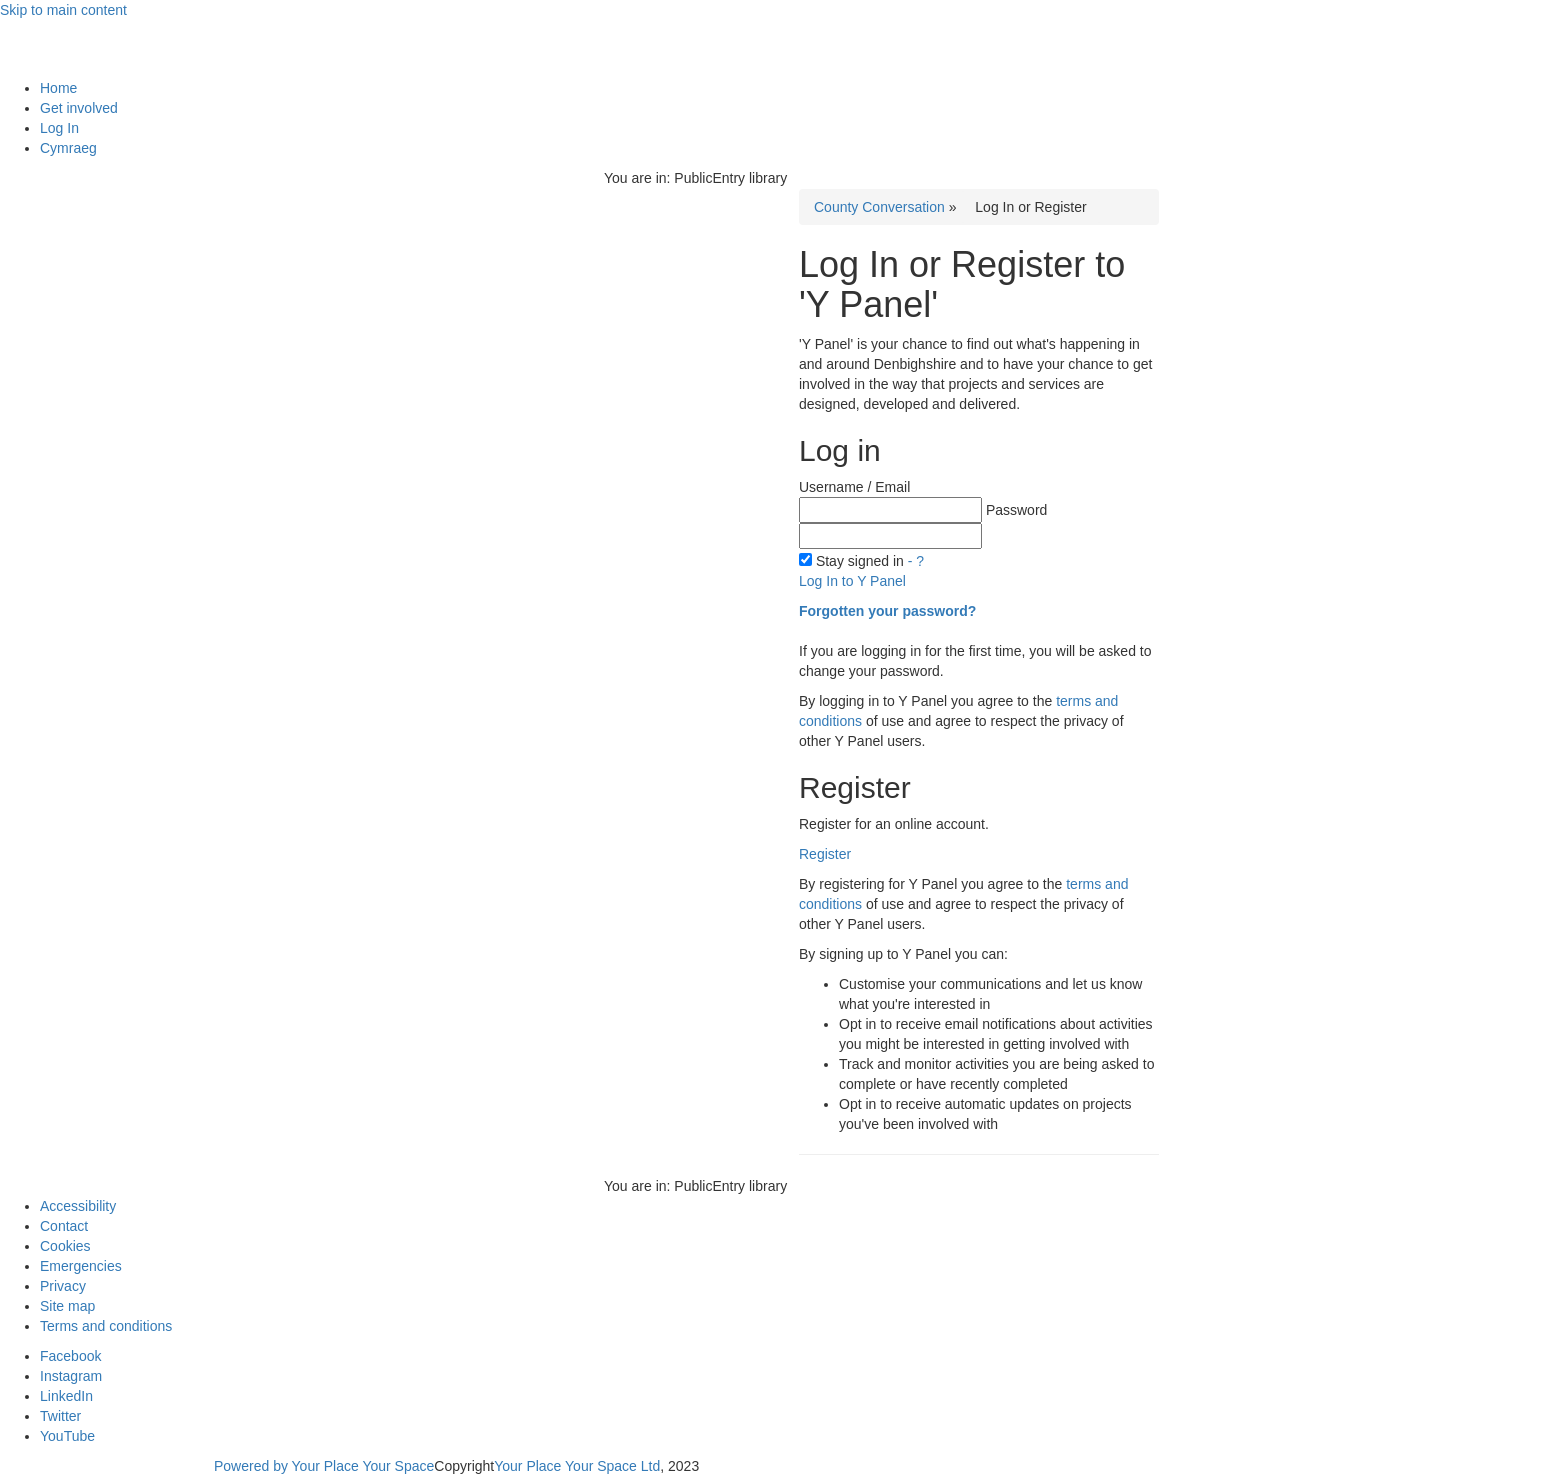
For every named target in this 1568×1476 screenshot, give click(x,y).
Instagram (71, 1376)
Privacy (63, 1286)
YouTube (67, 1436)
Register (825, 854)
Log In (59, 128)
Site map (67, 1306)
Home (58, 88)
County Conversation (879, 207)
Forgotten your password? (887, 611)
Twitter (60, 1416)
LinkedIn (66, 1396)
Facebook (70, 1356)
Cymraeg (68, 148)
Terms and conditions (106, 1326)
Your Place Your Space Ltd (577, 1466)
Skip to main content (63, 10)
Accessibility (78, 1206)
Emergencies (81, 1266)
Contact (64, 1226)
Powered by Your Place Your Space (324, 1466)
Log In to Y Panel (852, 581)
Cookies (65, 1246)
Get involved (79, 108)
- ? (916, 561)
